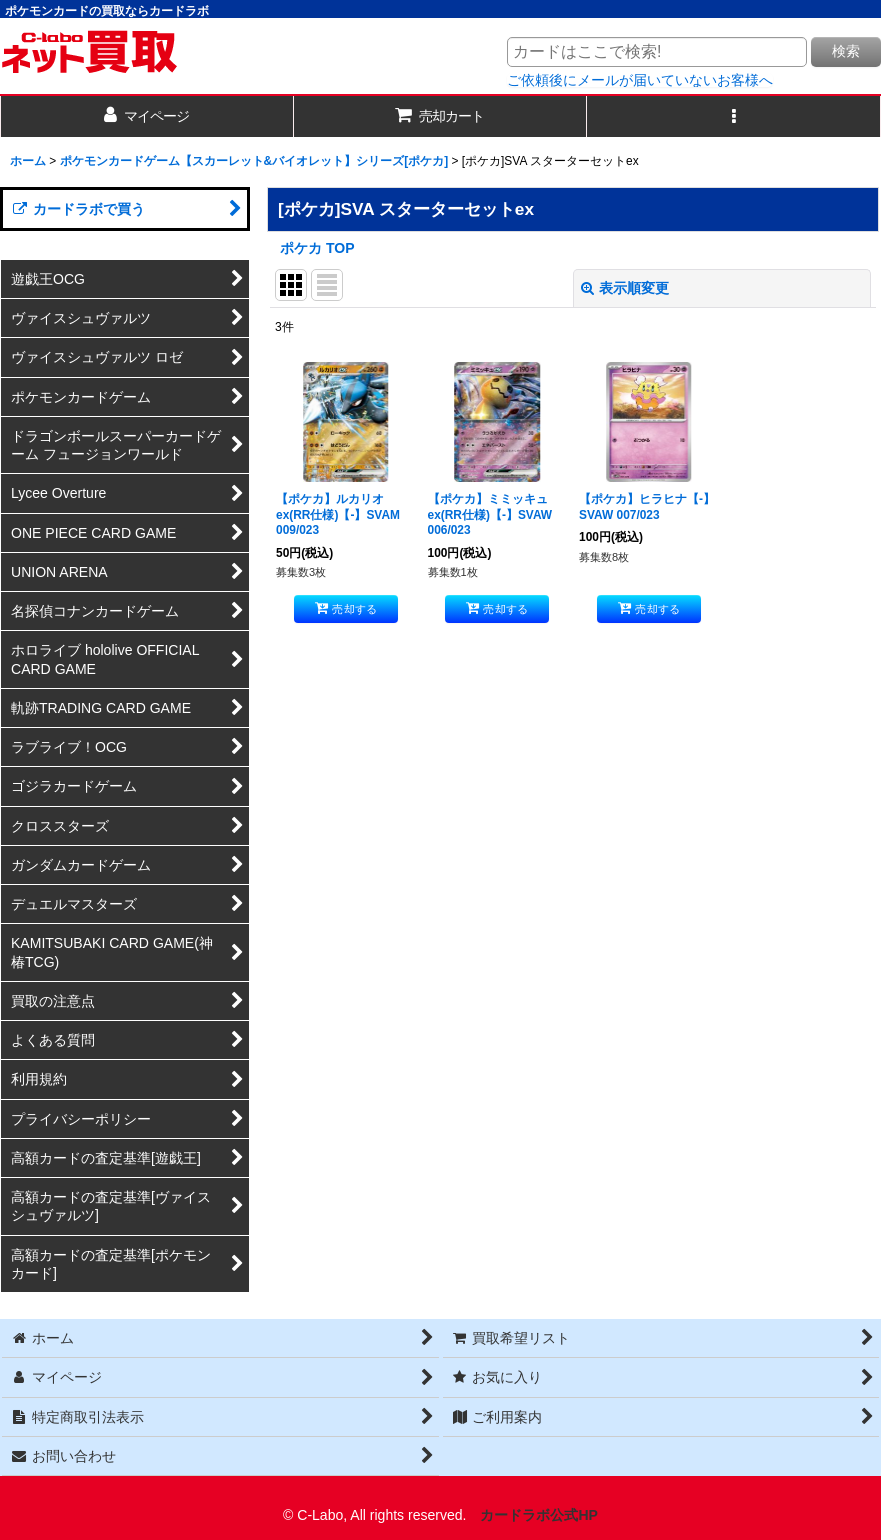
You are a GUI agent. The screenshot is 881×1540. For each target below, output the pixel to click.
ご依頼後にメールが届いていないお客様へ (640, 80)
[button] (734, 116)
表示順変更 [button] (625, 288)
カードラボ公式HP (539, 1515)
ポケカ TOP (317, 248)
